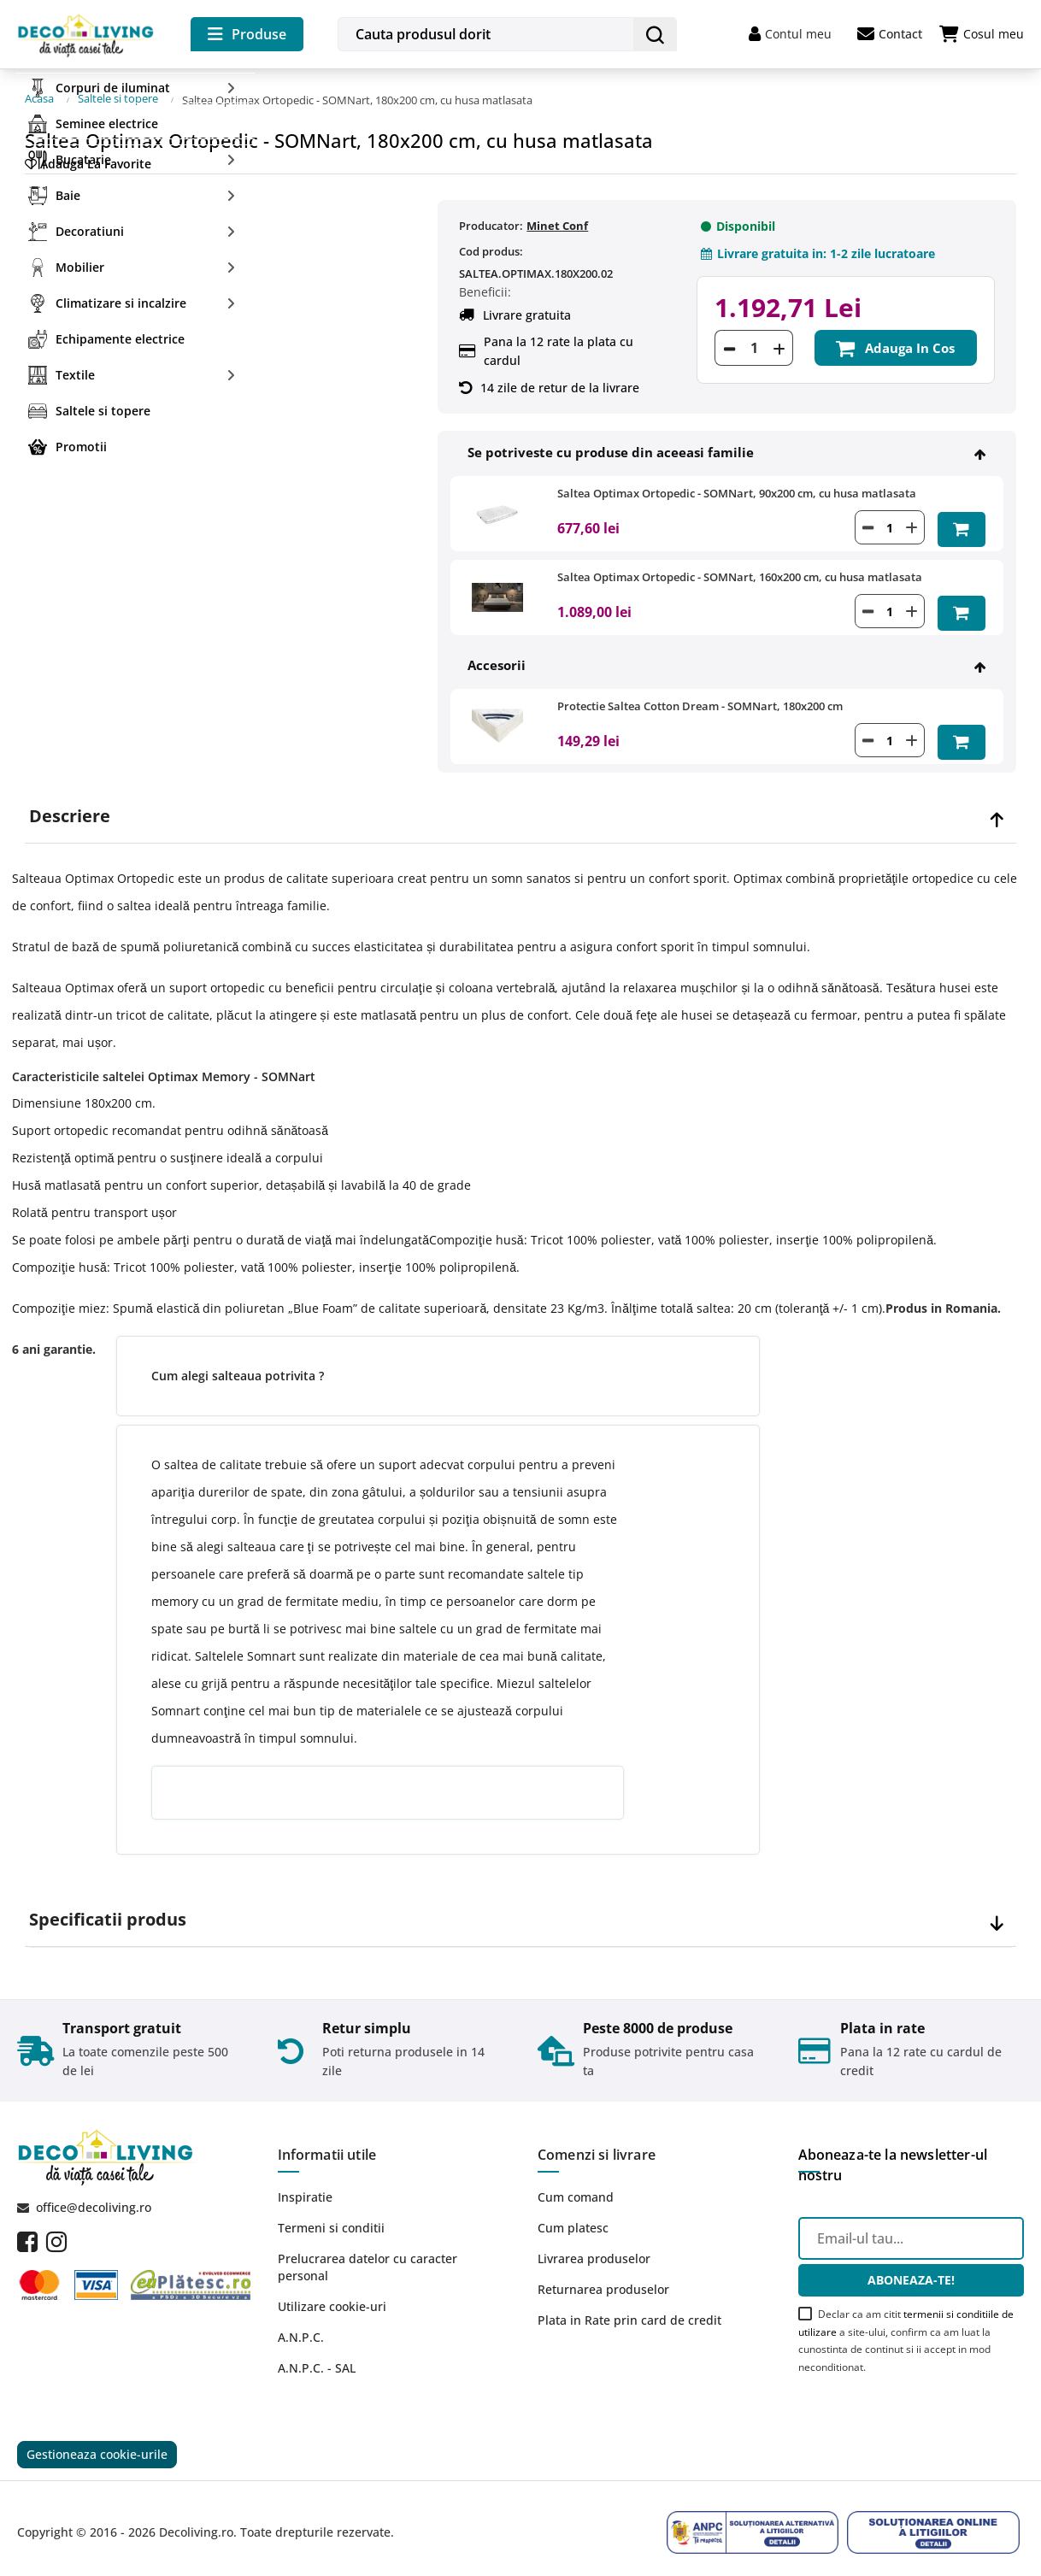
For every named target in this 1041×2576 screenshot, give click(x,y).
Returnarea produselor (603, 2280)
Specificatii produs (107, 1909)
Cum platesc (573, 2218)
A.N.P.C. (301, 2328)
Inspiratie (305, 2187)
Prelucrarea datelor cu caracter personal (367, 2257)
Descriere (69, 806)
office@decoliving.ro (93, 2197)
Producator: (491, 220)
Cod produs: (491, 246)
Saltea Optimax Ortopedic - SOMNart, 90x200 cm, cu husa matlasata (736, 488)
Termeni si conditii (331, 2218)
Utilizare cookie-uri (332, 2297)
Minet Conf (557, 220)
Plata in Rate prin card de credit (629, 2311)
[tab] (520, 806)
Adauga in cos (895, 342)
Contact (889, 34)
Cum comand (576, 2187)
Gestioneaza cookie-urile (97, 2446)
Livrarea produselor (594, 2249)
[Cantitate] (754, 342)
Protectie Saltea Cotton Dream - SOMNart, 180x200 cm (700, 697)
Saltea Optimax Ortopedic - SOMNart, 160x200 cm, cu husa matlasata (739, 570)
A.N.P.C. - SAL (317, 2358)
